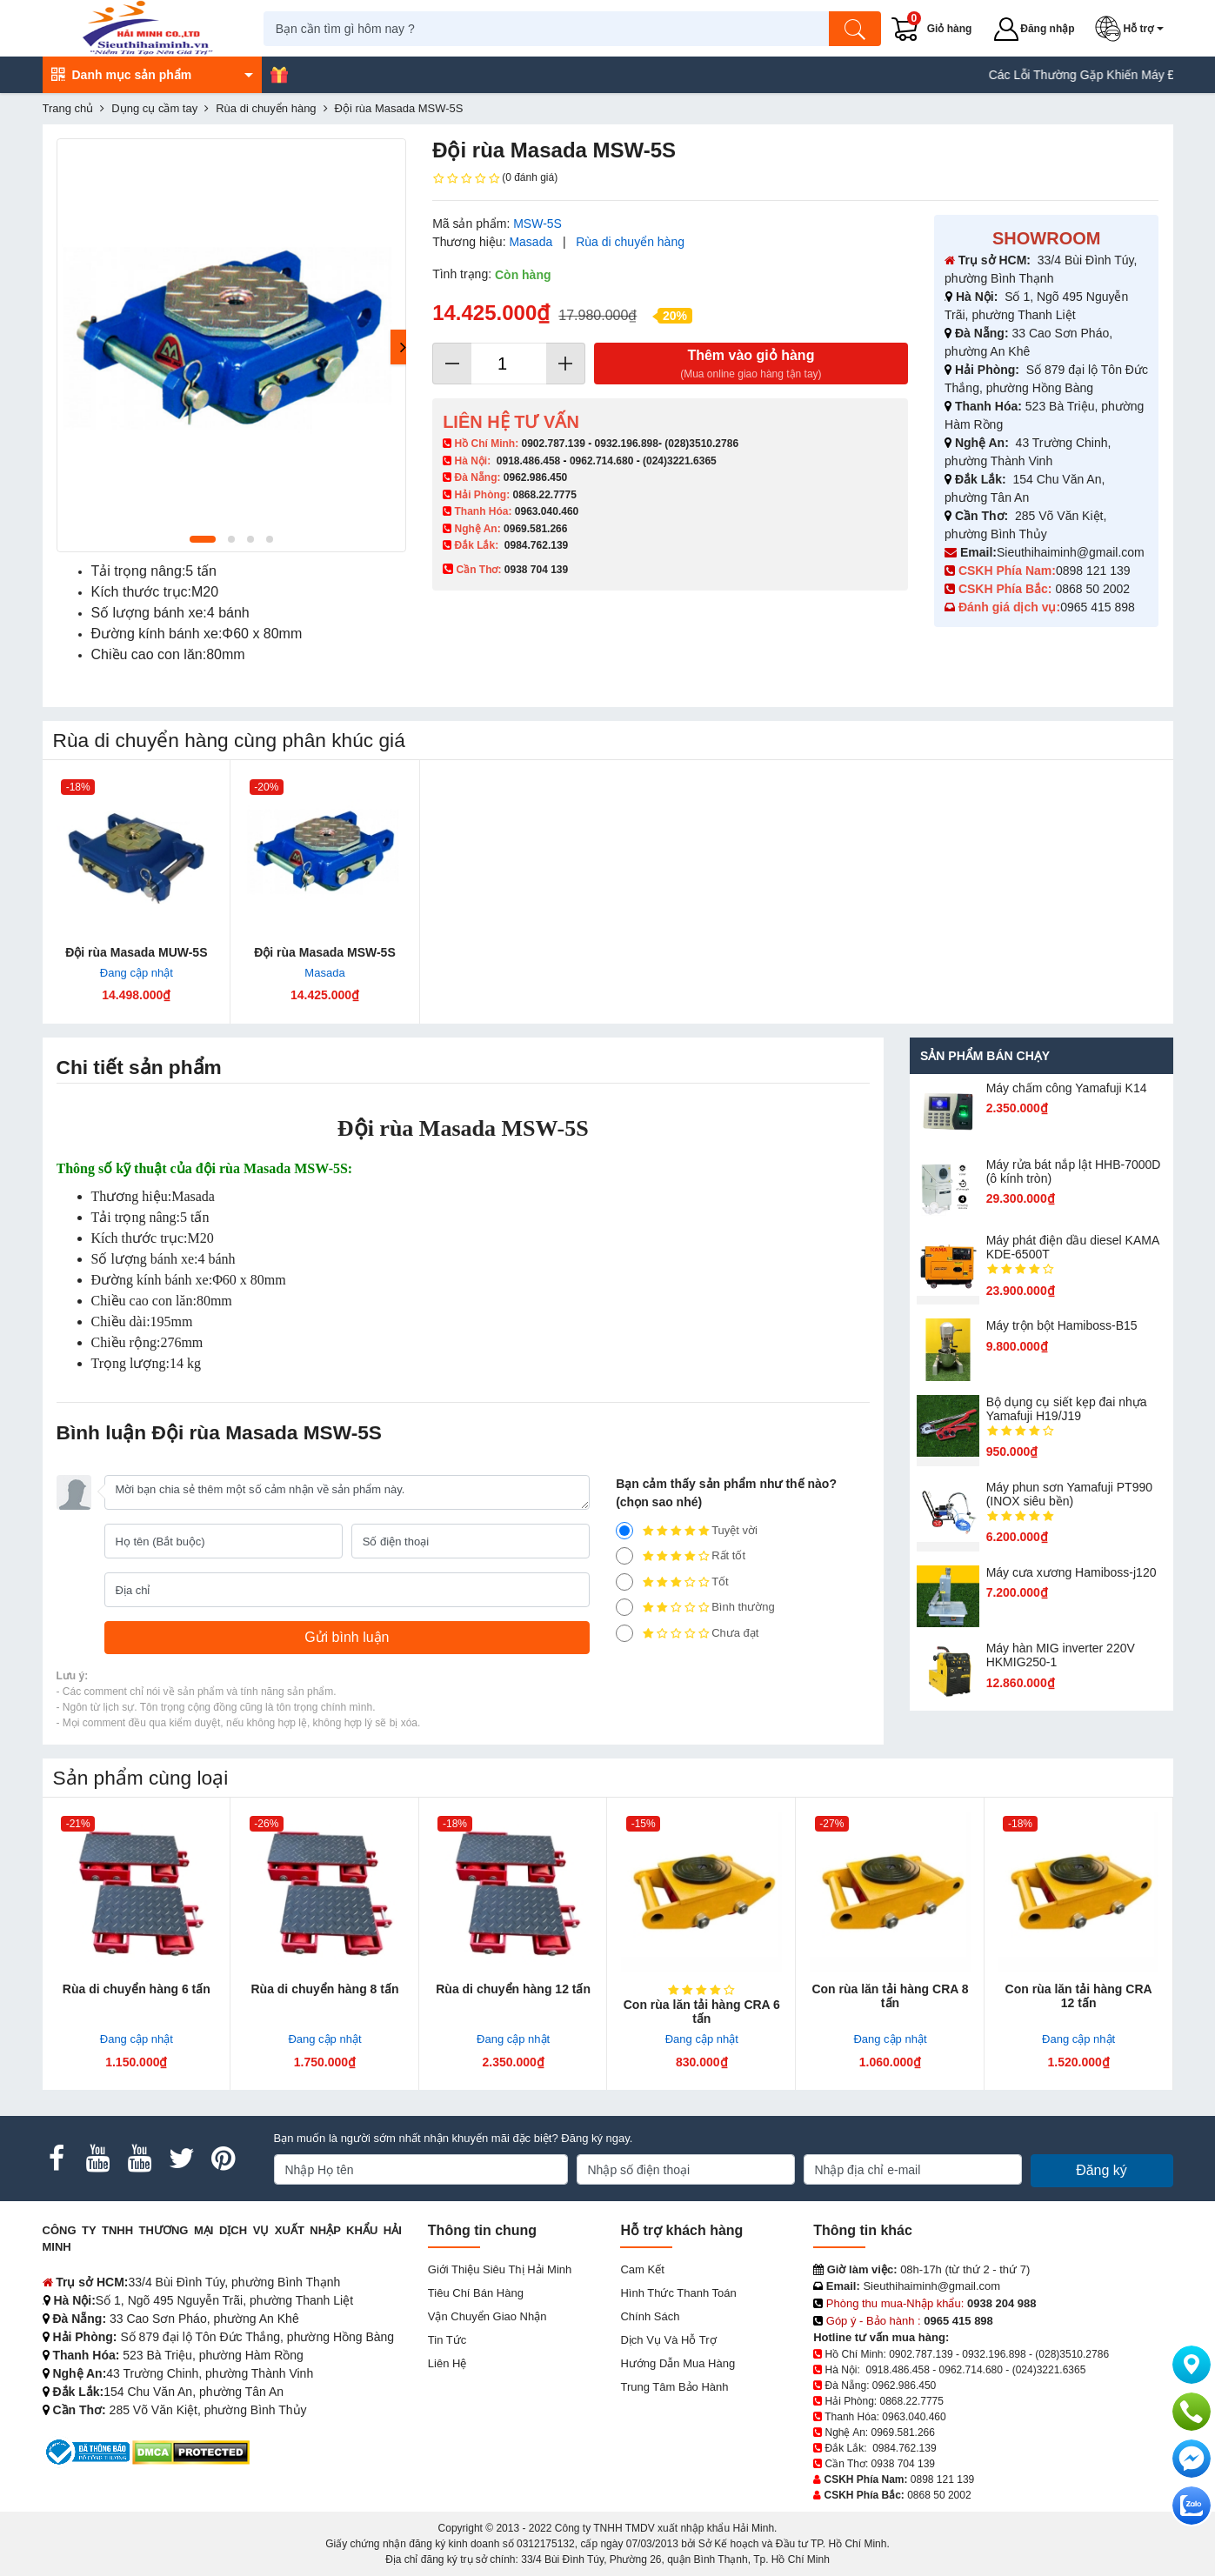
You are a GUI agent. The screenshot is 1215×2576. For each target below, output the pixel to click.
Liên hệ (447, 2363)
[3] (624, 1582)
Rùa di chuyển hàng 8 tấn (324, 1989)
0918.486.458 (528, 461)
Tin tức (447, 2339)
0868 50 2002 (1094, 589)
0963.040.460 (546, 511)
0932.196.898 (626, 443)
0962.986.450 (535, 477)
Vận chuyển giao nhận (487, 2316)
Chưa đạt (687, 1633)
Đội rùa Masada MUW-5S (136, 952)
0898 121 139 (1093, 570)
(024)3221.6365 (680, 461)
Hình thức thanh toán (678, 2292)
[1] (624, 1633)
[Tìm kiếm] (860, 28)
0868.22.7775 (544, 495)
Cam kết (642, 2269)
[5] (624, 1530)
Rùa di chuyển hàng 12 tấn (513, 1989)
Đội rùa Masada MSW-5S (325, 952)
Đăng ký (1101, 2170)
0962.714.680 (601, 461)
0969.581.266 (535, 529)
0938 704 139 (903, 2464)
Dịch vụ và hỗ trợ (668, 2339)
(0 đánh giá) (494, 178)
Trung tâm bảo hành (674, 2386)
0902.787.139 (552, 443)
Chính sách (649, 2316)
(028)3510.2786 (701, 443)
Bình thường (695, 1607)
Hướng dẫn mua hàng (677, 2363)
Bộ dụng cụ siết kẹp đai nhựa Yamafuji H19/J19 (1066, 1409)
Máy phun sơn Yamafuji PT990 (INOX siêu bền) (1069, 1494)
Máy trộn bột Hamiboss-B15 (1062, 1325)
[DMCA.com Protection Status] (191, 2451)
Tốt (672, 1582)
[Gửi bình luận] (347, 1637)
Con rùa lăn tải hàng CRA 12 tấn (1078, 1996)
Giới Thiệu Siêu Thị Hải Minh (499, 2269)
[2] (624, 1607)
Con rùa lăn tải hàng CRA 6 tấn (702, 2011)
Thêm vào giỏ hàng (751, 365)
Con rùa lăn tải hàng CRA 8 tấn (889, 1996)
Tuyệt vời (687, 1530)
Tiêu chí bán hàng (476, 2292)
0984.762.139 (536, 545)
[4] (624, 1556)
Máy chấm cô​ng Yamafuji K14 (1066, 1088)
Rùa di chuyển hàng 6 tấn (136, 1989)
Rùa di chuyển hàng (630, 242)
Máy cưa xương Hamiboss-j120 (1071, 1572)
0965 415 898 (1097, 607)
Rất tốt (680, 1556)
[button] (1135, 28)
